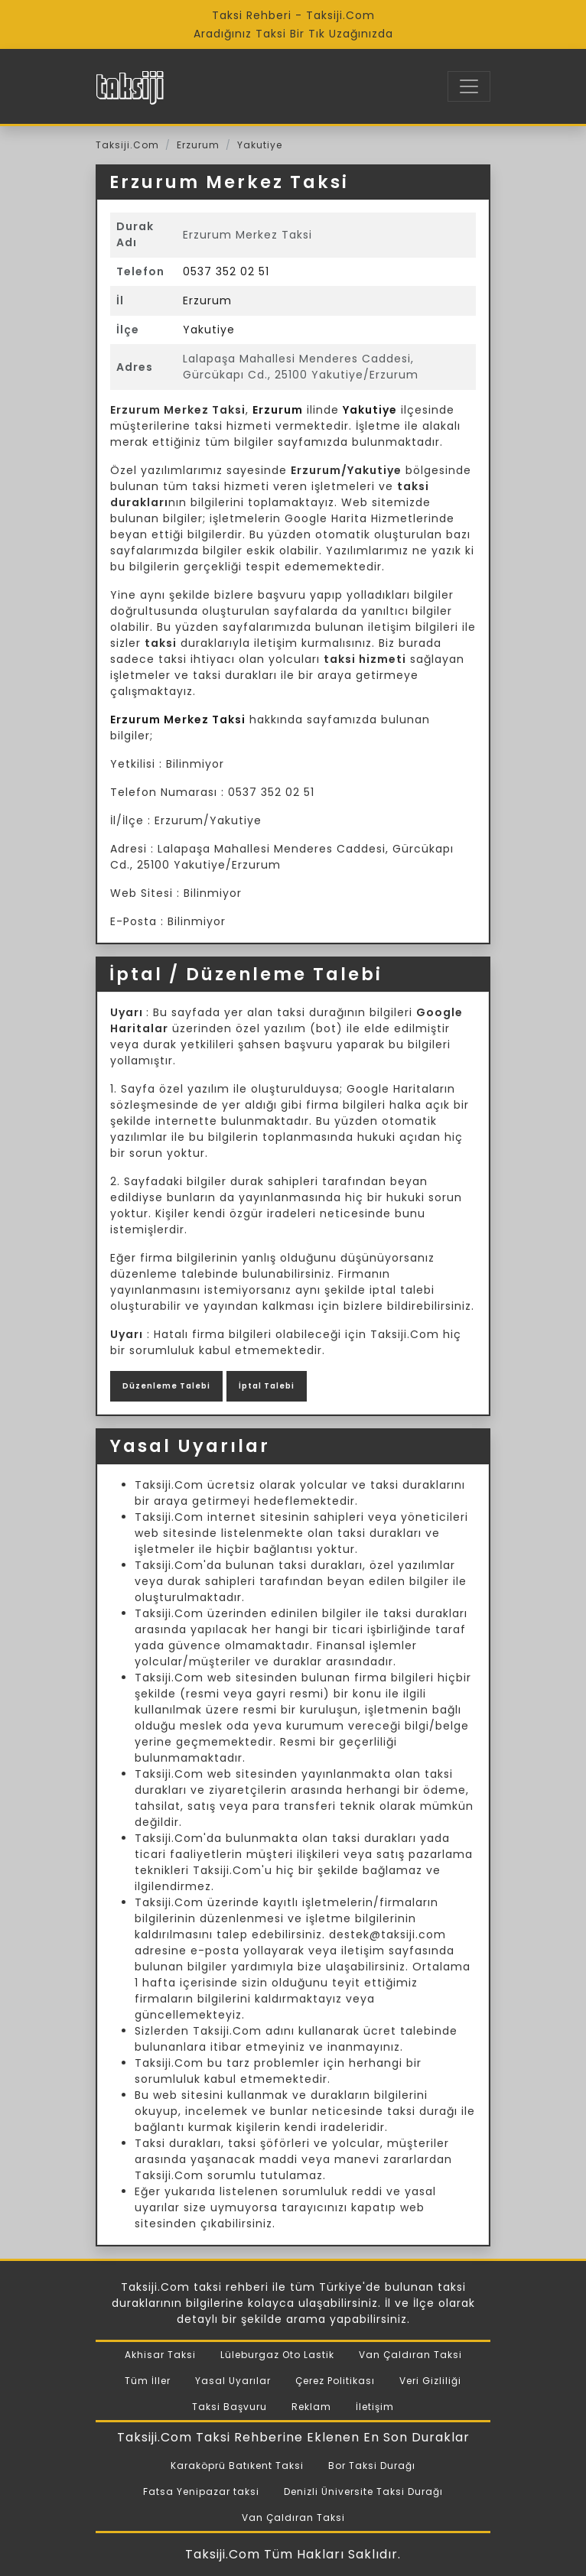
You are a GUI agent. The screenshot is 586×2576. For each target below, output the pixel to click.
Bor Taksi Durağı (371, 2465)
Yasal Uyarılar (233, 2380)
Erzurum (198, 144)
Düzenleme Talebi (166, 1386)
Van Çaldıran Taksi (410, 2354)
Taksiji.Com (127, 144)
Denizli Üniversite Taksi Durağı (363, 2491)
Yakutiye (259, 144)
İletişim (375, 2406)
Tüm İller (148, 2380)
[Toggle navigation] (469, 86)
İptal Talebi (267, 1386)
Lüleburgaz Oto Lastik (277, 2354)
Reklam (311, 2406)
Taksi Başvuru (229, 2406)
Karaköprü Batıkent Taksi (237, 2465)
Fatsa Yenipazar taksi (201, 2491)
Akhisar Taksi (160, 2354)
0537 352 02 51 (226, 271)
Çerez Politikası (335, 2380)
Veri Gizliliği (430, 2380)
